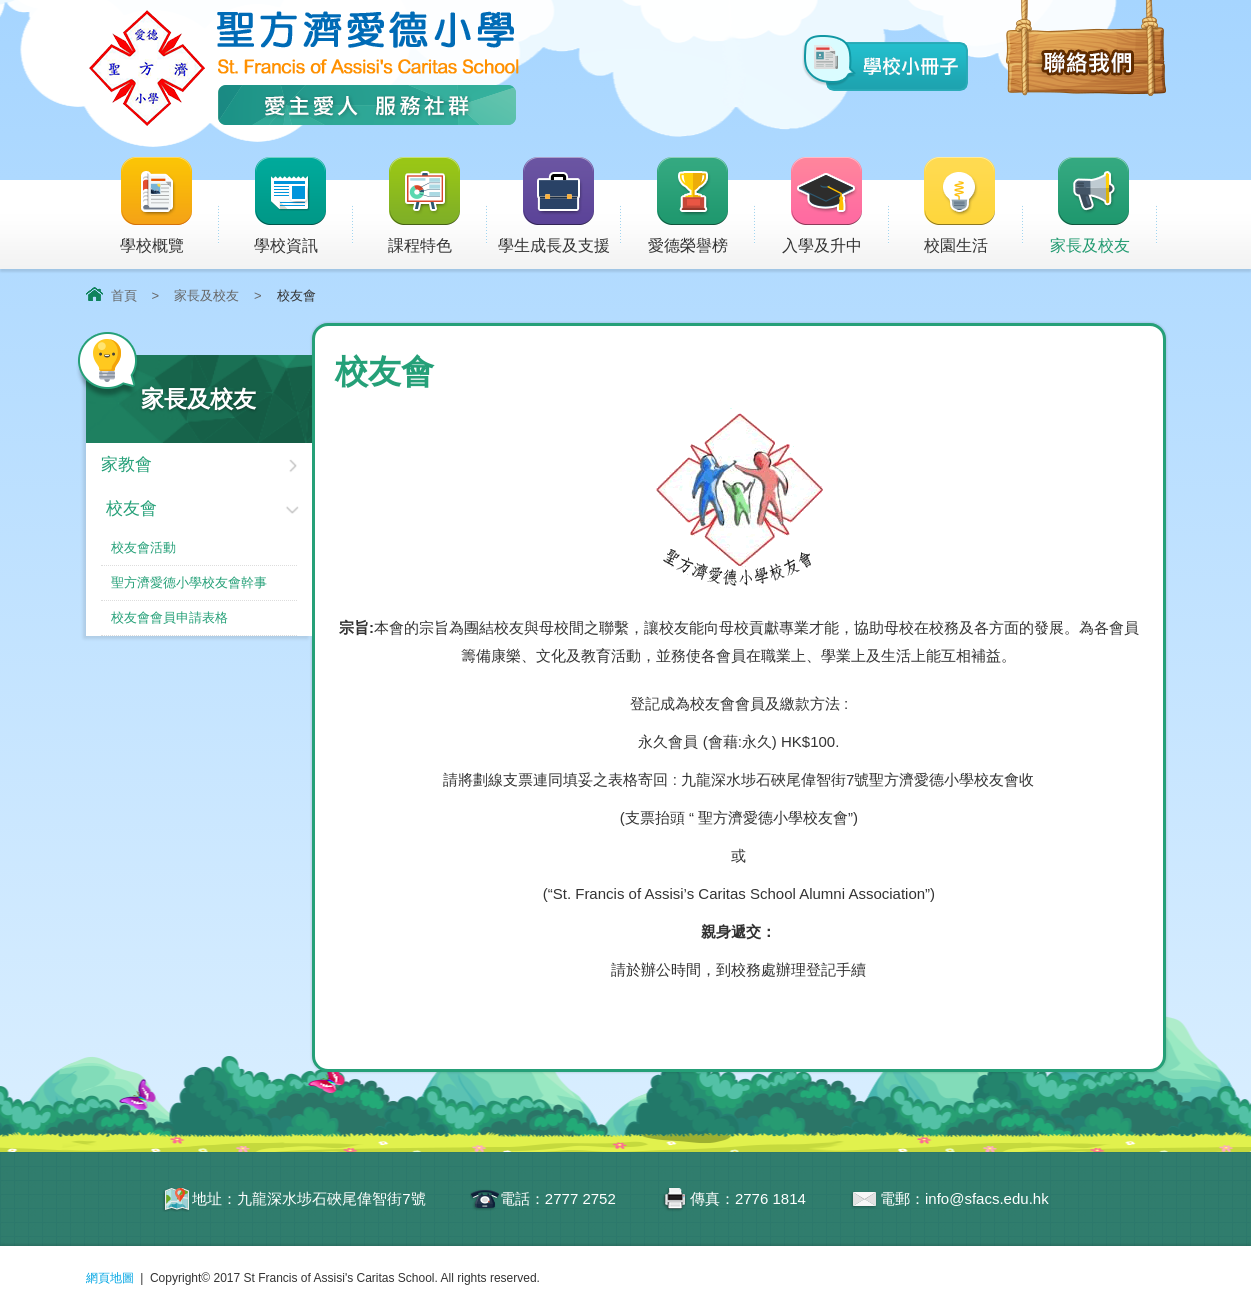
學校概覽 (169, 206)
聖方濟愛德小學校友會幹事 (189, 582)
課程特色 (437, 206)
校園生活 (972, 206)
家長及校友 (1103, 206)
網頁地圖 (110, 1278)
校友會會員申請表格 (169, 617)
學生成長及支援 (559, 206)
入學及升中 (835, 206)
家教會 (126, 464)
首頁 (124, 295)
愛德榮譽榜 (689, 206)
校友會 (131, 508)
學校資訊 (303, 206)
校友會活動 (143, 547)
